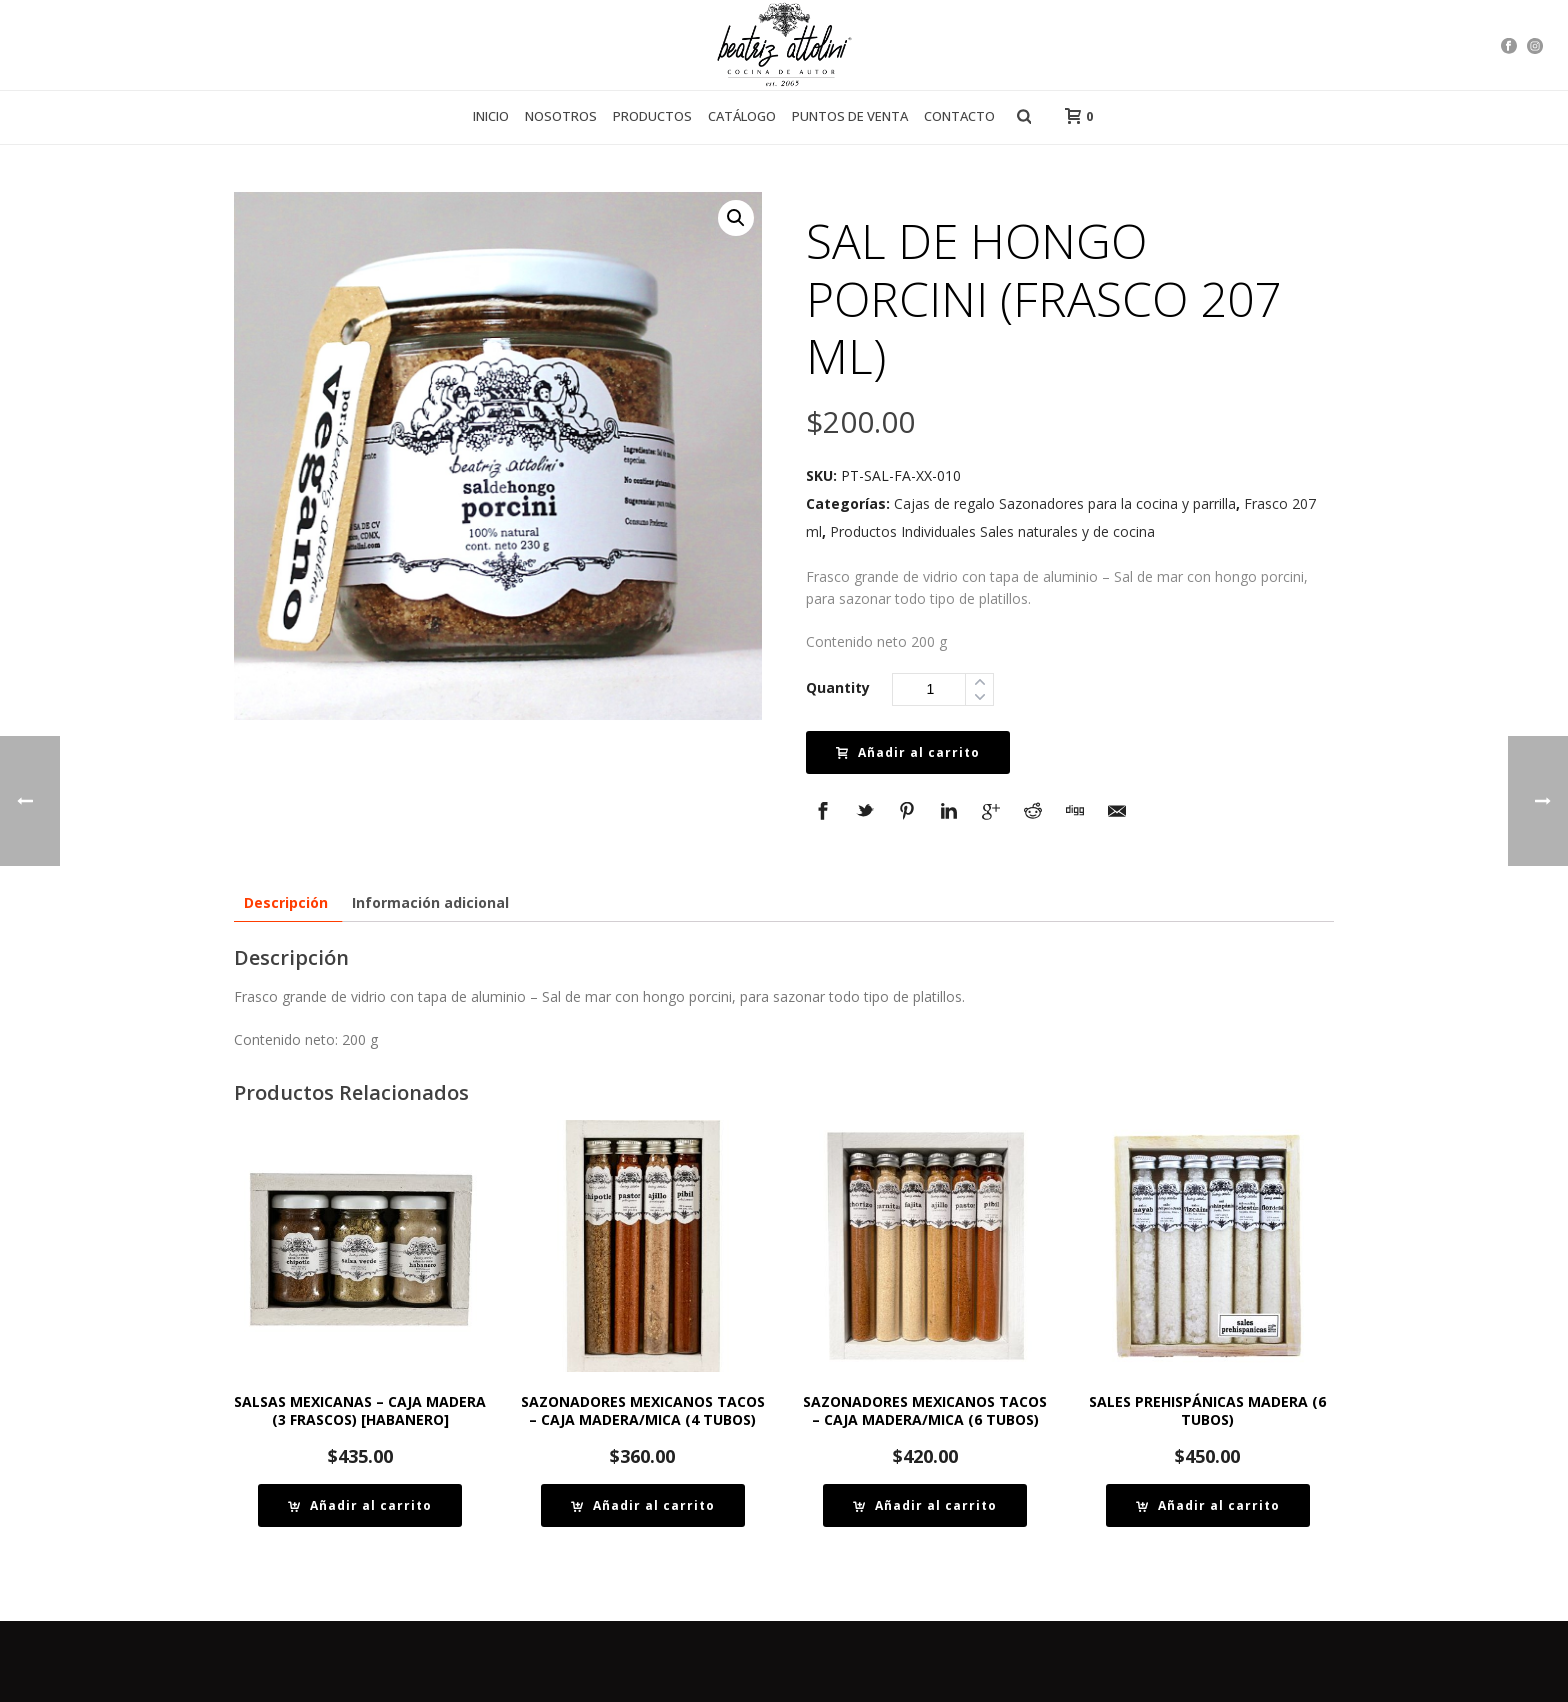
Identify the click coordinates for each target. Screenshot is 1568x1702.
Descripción (286, 902)
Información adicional (430, 902)
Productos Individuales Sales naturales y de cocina (992, 531)
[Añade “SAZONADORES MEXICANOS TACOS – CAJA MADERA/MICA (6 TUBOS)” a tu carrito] (925, 1505)
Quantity (838, 687)
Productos (652, 116)
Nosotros (561, 116)
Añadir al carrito (908, 752)
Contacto (959, 116)
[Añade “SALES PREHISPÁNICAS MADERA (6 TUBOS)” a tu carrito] (1208, 1505)
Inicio (491, 116)
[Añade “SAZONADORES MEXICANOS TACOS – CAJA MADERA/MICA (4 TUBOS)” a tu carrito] (643, 1505)
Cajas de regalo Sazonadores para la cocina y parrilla (1065, 503)
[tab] (286, 902)
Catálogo (742, 116)
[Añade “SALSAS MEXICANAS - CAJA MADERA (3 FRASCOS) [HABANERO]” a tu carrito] (360, 1505)
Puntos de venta (850, 116)
